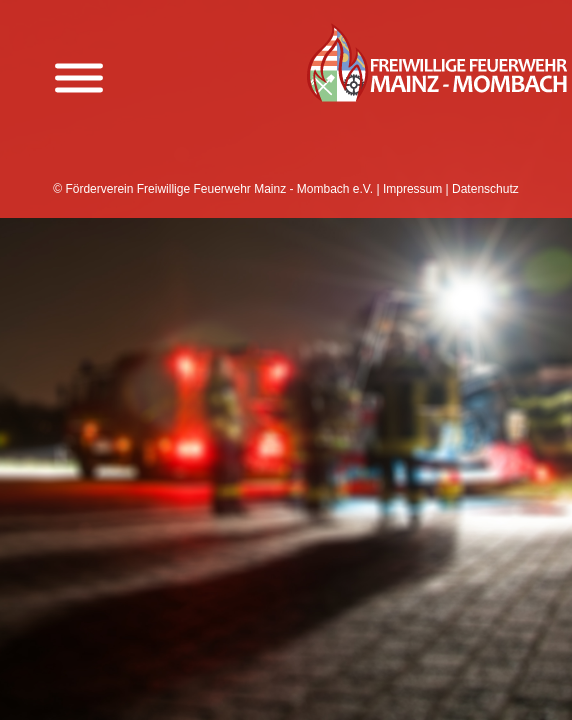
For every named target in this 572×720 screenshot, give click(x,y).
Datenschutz (485, 189)
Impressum (412, 189)
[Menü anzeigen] (79, 78)
